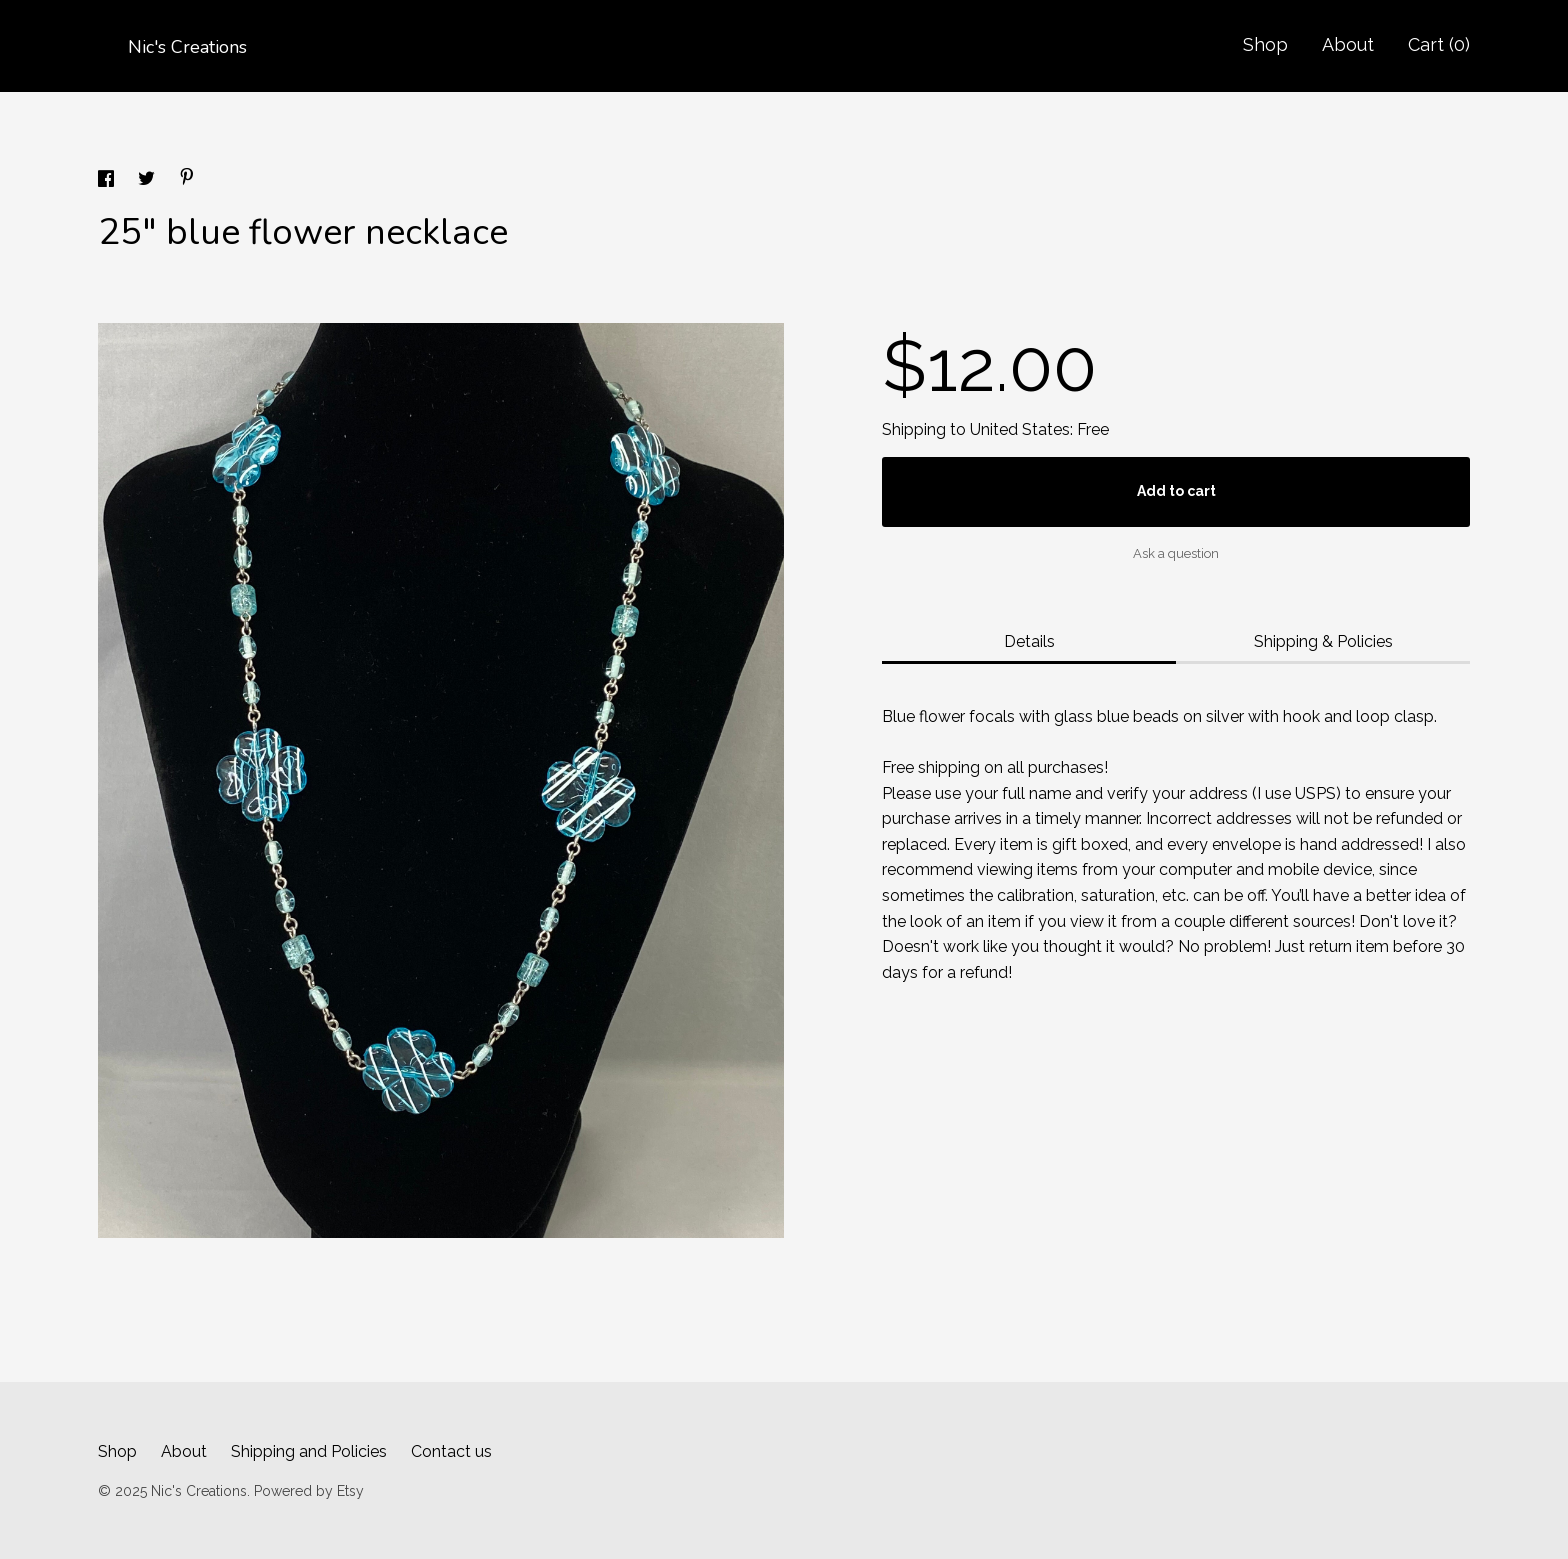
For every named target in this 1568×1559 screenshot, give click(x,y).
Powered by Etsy (309, 1491)
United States (1020, 429)
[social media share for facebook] (108, 181)
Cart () (1439, 44)
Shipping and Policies (309, 1451)
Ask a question (1176, 553)
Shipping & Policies (1323, 641)
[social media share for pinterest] (187, 179)
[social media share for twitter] (148, 181)
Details (1029, 641)
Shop (1265, 44)
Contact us (451, 1451)
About (1348, 44)
